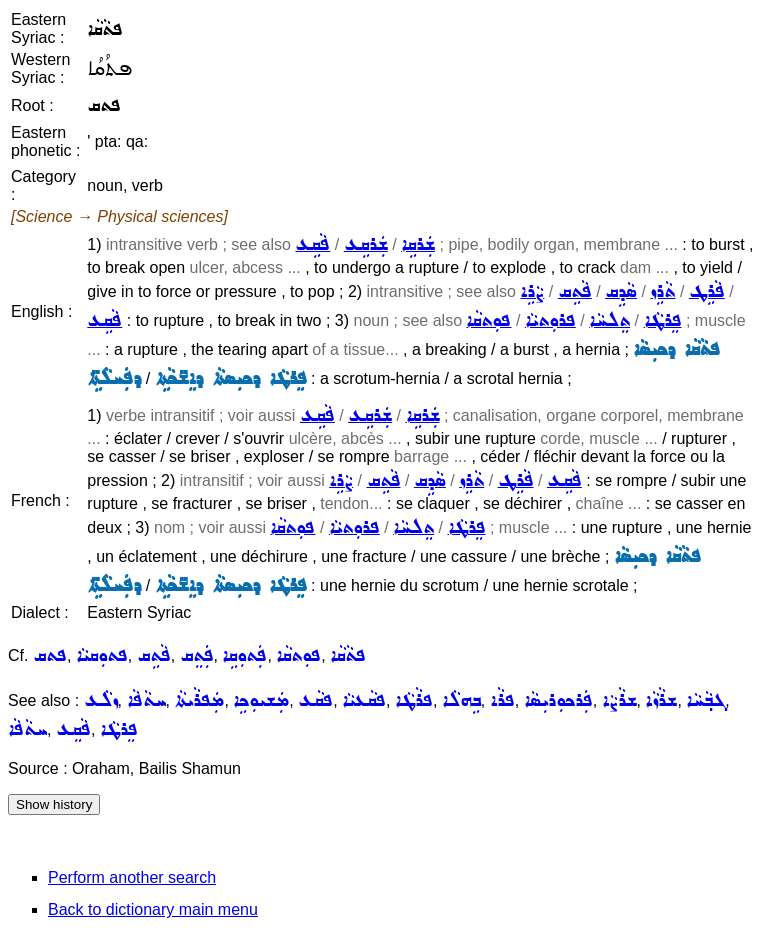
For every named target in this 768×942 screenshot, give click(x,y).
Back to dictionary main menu (153, 909)
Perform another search (132, 877)
